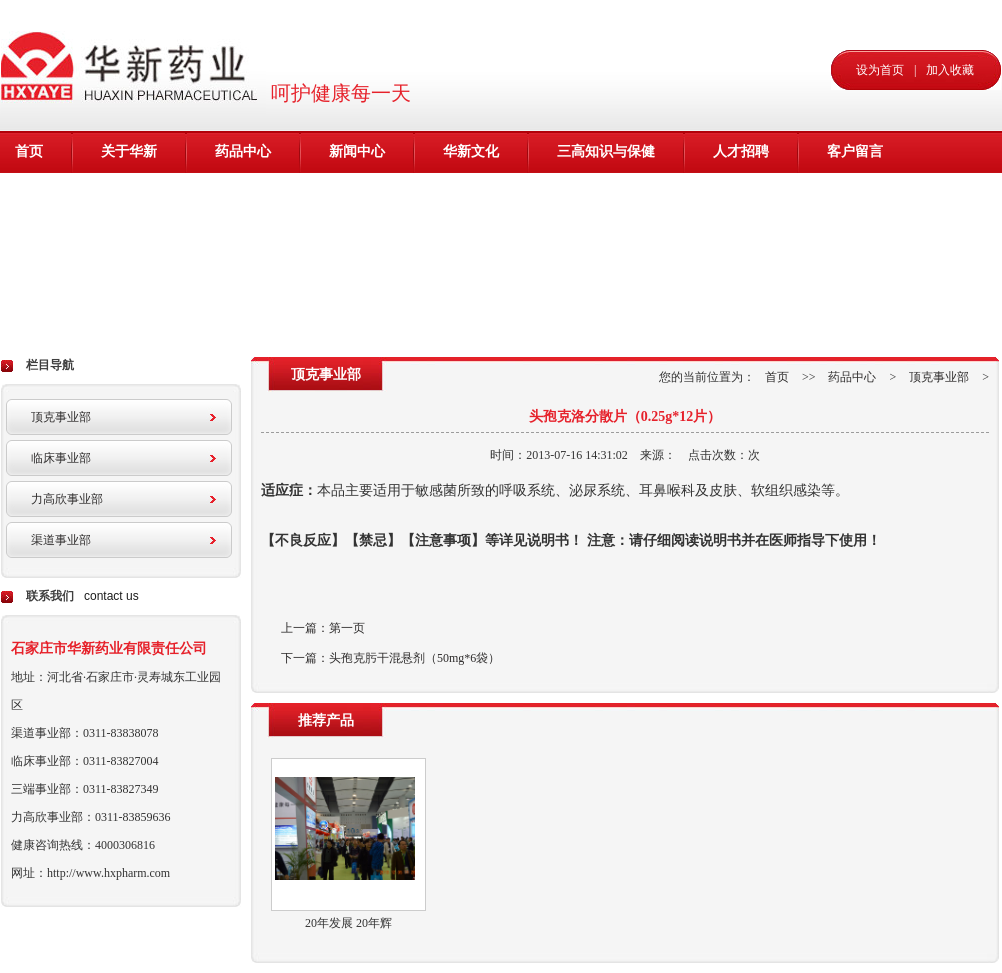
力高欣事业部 (67, 499)
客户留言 (855, 151)
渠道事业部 (61, 540)
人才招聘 (741, 151)
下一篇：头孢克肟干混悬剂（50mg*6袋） (390, 658)
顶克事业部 (61, 417)
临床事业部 (61, 458)
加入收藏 (950, 70)
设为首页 (880, 70)
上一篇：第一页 (323, 628)
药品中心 (243, 151)
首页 (29, 151)
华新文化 (471, 151)
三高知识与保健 (606, 151)
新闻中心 (357, 151)
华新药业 (133, 65)
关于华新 (129, 151)
